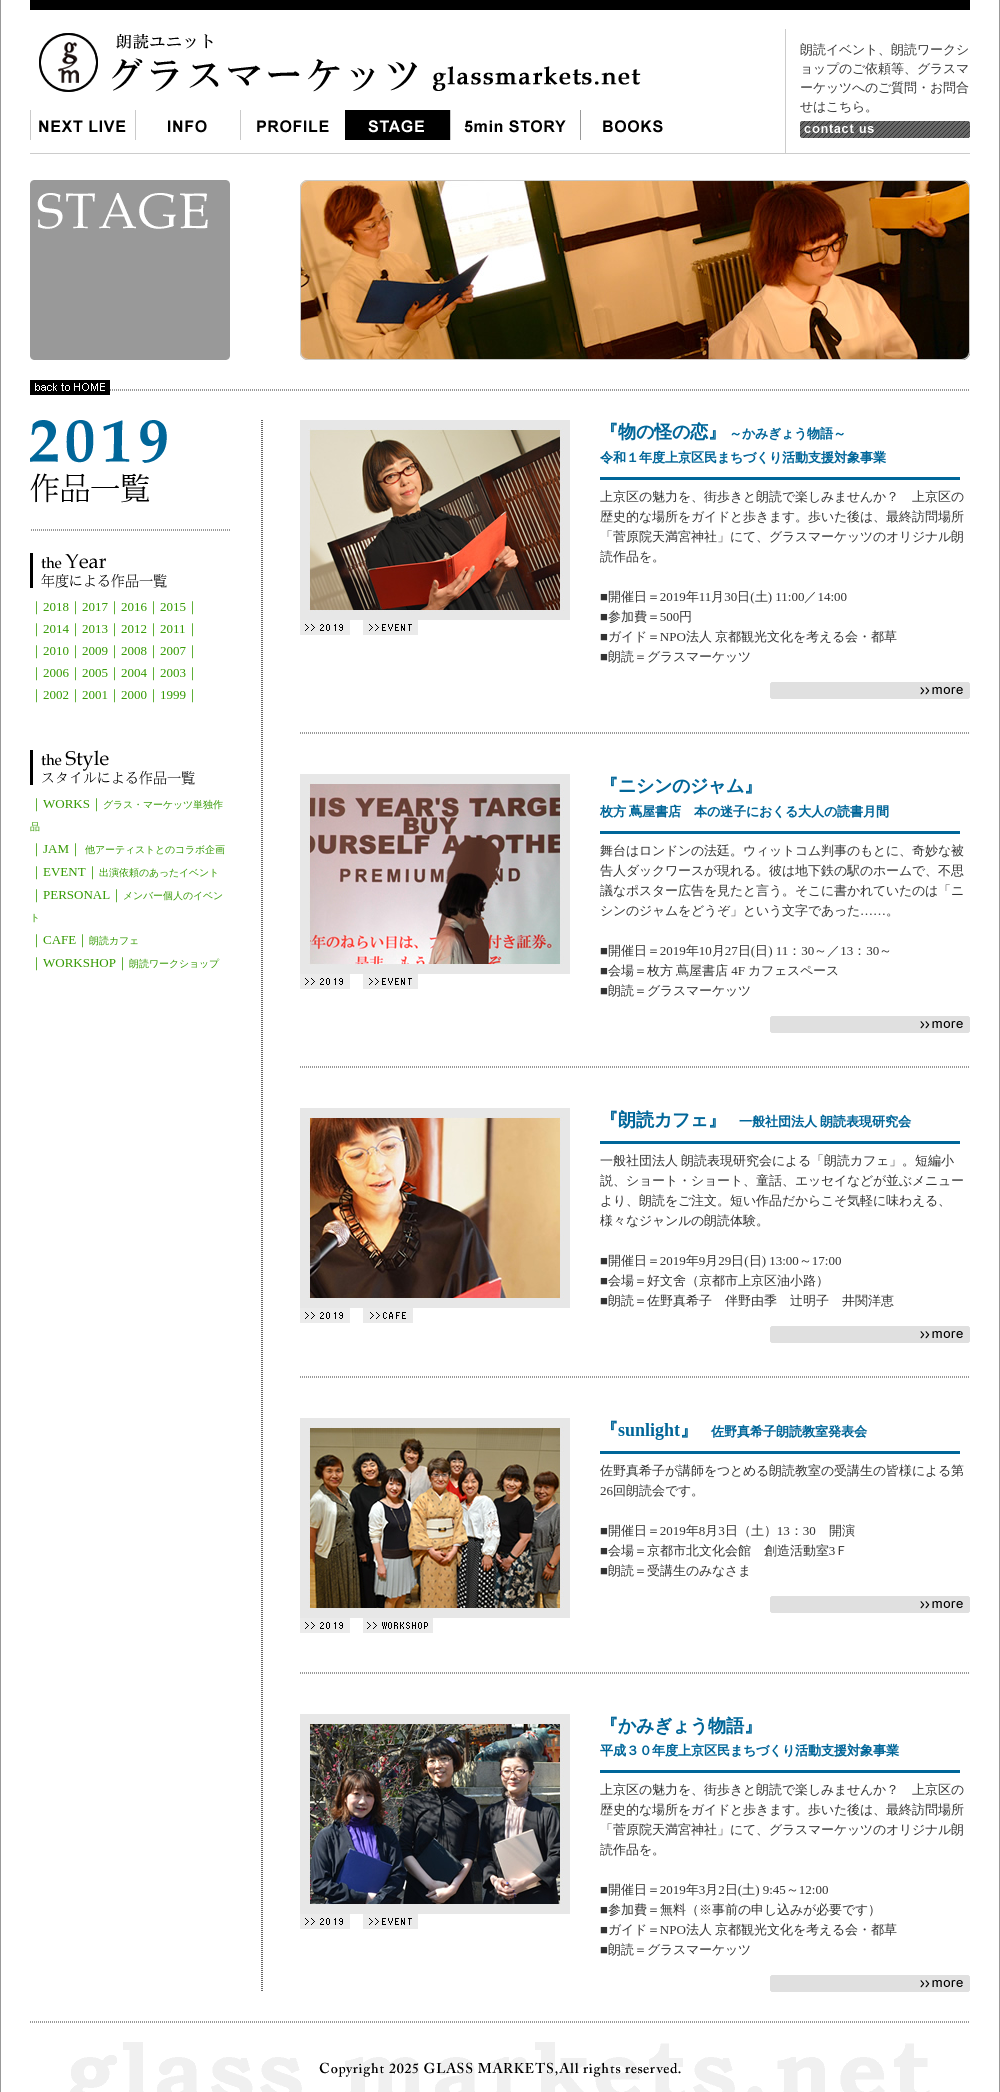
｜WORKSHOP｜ (124, 962)
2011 (173, 628)
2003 (173, 672)
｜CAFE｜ (84, 939)
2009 (95, 650)
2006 (56, 672)
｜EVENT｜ (124, 871)
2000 (134, 694)
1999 (173, 694)
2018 (56, 606)
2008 (134, 650)
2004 (134, 672)
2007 (173, 650)
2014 (56, 628)
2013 (95, 628)
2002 (56, 694)
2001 (95, 694)
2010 (56, 650)
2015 (173, 606)
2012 (134, 628)
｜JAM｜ (127, 848)
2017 (95, 606)
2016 (134, 606)
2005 (95, 672)
